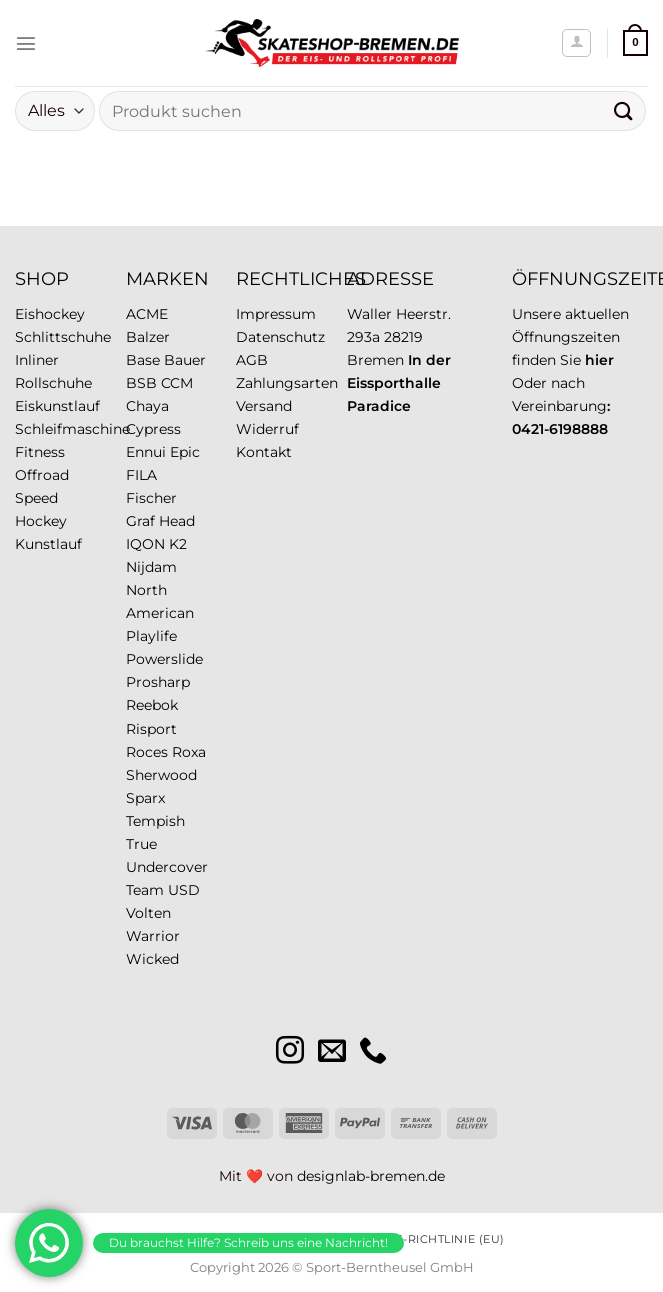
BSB (141, 383)
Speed (36, 498)
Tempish (155, 821)
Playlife (151, 636)
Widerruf (267, 429)
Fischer (151, 498)
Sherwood (161, 775)
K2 (178, 544)
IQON (145, 544)
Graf (140, 521)
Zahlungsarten (287, 383)
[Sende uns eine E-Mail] (332, 1052)
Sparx (145, 798)
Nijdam (151, 567)
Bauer (185, 360)
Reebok (152, 705)
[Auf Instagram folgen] (290, 1052)
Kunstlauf (48, 544)
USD (184, 890)
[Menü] (26, 43)
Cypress (153, 429)
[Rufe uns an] (373, 1052)
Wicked (152, 959)
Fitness (40, 452)
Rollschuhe (53, 383)
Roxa (189, 752)
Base (143, 360)
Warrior (153, 936)
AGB (252, 360)
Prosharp (158, 682)
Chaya (147, 406)
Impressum (276, 314)
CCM (177, 383)
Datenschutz (280, 337)
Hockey (41, 521)
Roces (147, 752)
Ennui (146, 452)
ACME (147, 314)
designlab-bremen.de (371, 1176)
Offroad (42, 475)
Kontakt (264, 452)
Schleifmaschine (72, 429)
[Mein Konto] (576, 43)
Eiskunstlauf (57, 406)
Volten (148, 913)
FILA (141, 475)
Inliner (37, 360)
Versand (264, 406)
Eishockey (50, 314)
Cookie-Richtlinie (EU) (430, 1239)
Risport (151, 729)
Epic (185, 452)
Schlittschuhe (63, 337)
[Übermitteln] (624, 110)
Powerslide (164, 659)
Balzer (148, 337)
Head (177, 521)
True (141, 844)
